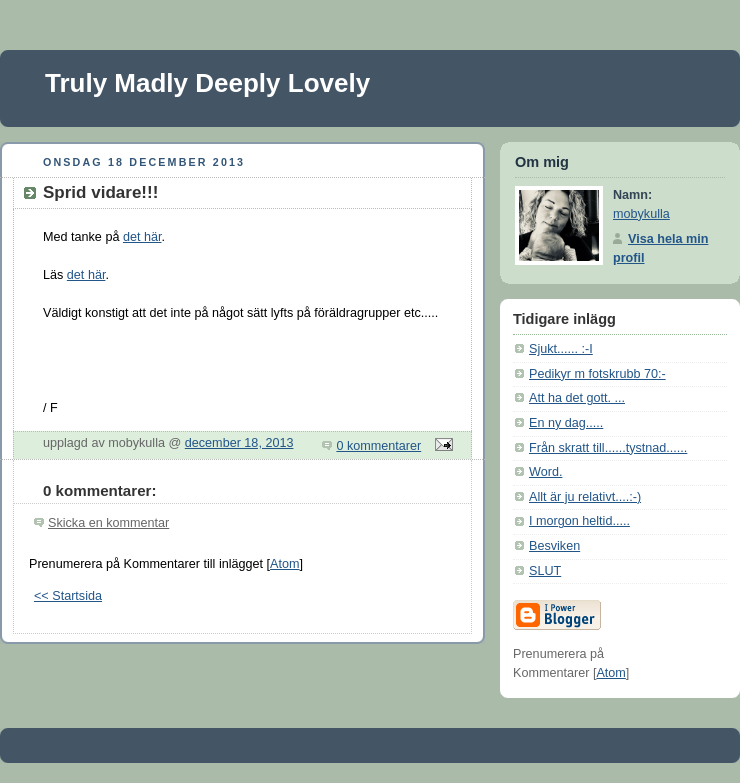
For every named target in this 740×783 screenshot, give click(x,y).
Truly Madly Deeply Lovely (207, 83)
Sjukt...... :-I (561, 349)
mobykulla (641, 214)
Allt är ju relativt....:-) (585, 497)
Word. (545, 472)
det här (142, 237)
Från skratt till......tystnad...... (608, 448)
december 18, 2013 (239, 443)
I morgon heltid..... (579, 521)
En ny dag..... (566, 423)
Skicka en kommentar (108, 523)
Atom (284, 564)
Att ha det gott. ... (577, 398)
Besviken (554, 546)
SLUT (545, 571)
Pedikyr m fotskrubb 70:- (597, 374)
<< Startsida (68, 596)
